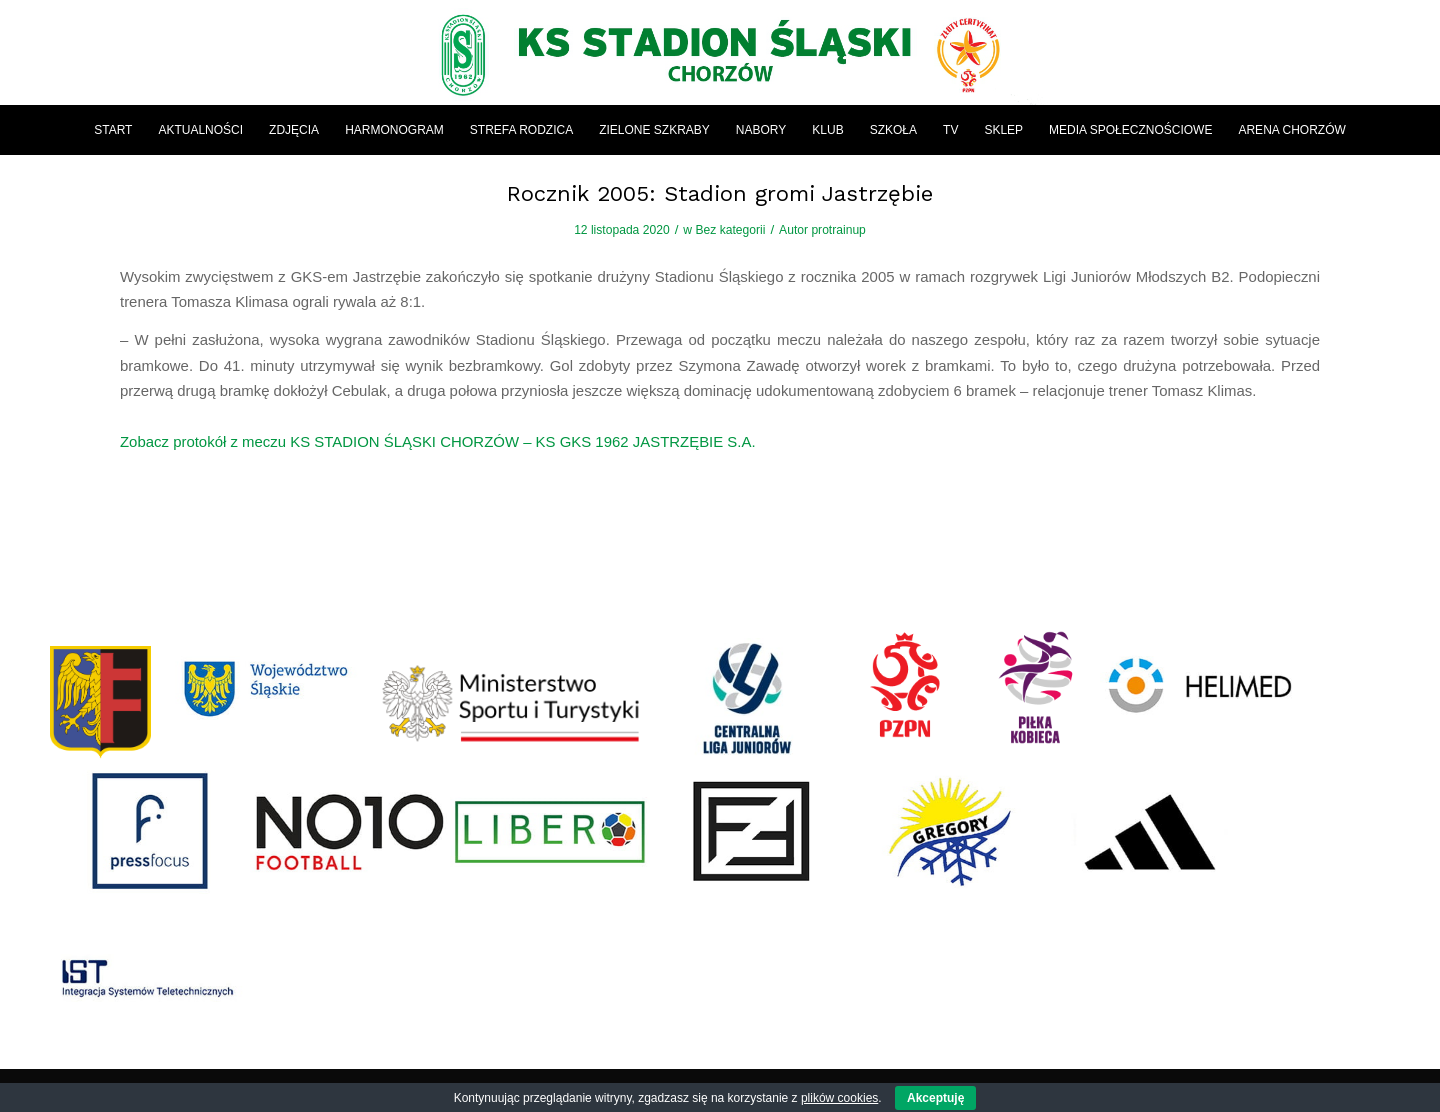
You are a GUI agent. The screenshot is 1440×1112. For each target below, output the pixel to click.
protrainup (838, 230)
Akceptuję (935, 1098)
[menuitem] (113, 130)
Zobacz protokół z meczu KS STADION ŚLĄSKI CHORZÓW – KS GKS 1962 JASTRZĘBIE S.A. (438, 441)
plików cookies (839, 1098)
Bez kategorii (730, 230)
